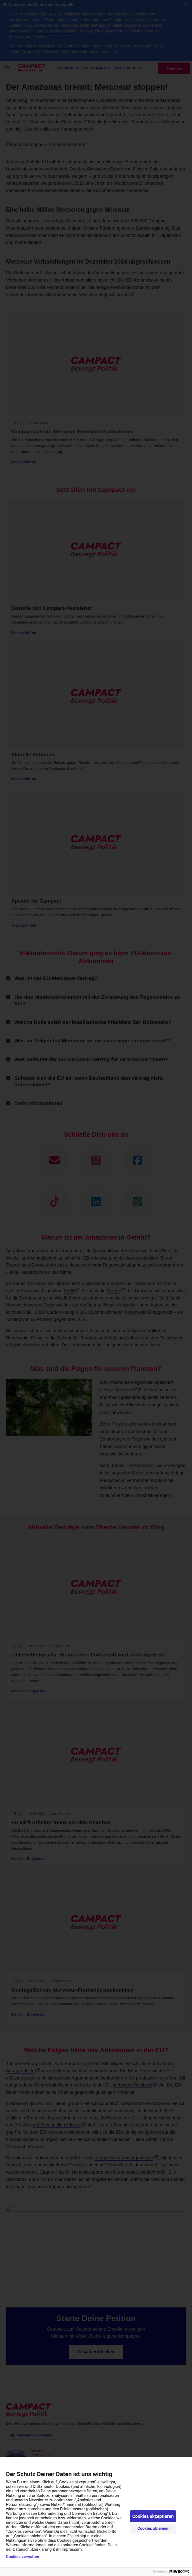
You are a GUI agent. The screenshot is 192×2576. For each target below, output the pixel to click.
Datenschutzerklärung (32, 2549)
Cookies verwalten (22, 2557)
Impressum (72, 2549)
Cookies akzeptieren (153, 2516)
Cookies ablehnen (154, 2528)
